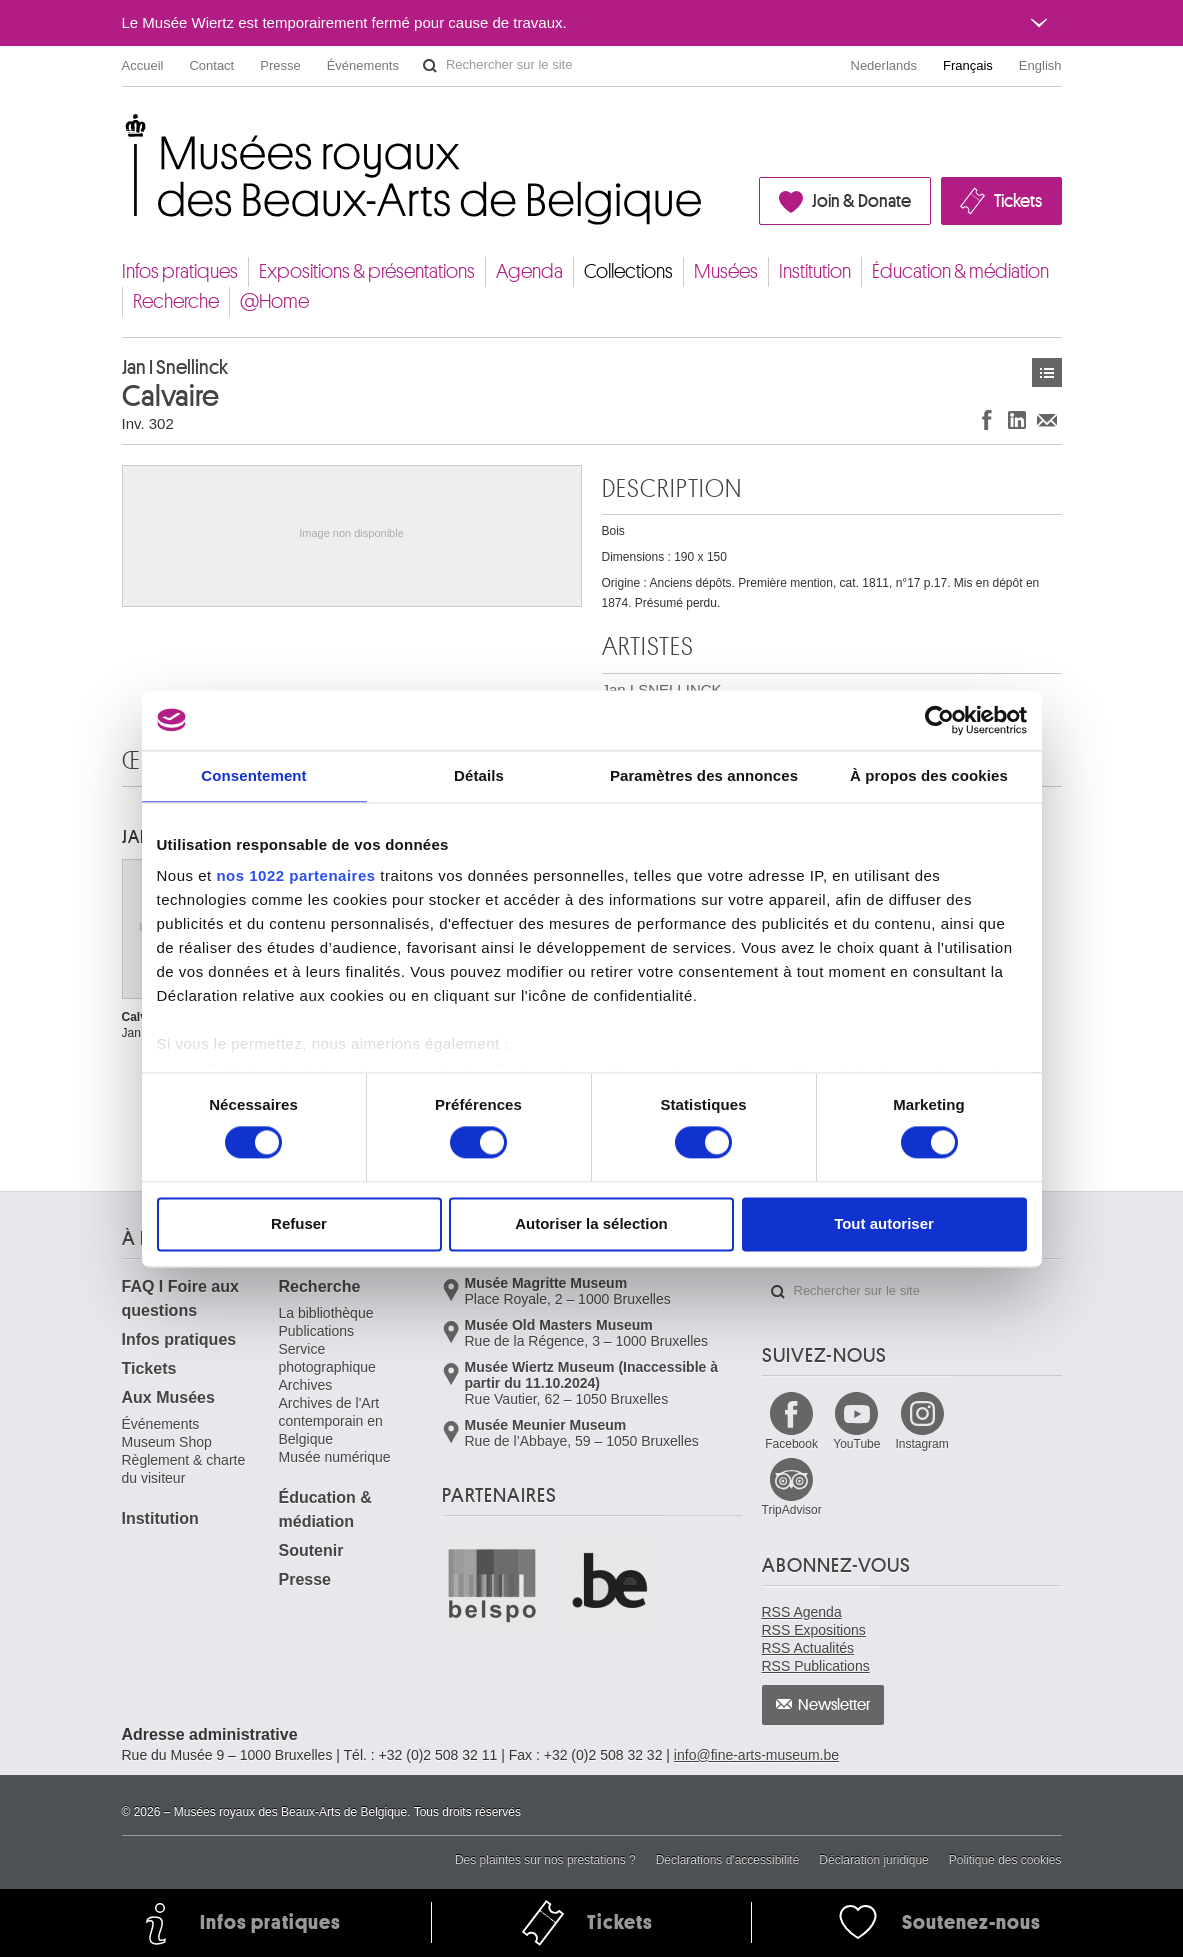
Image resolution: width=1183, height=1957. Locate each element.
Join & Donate (861, 201)
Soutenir (311, 1550)
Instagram (921, 1444)
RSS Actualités (808, 1648)
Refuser (299, 1223)
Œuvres (1047, 372)
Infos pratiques (180, 271)
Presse (280, 65)
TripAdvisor (792, 1510)
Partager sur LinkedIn (1017, 419)
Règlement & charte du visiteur (184, 1469)
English (1040, 65)
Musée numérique (335, 1457)
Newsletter (834, 1705)
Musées (726, 271)
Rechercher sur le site (430, 66)
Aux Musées (168, 1397)
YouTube (856, 1444)
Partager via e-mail (1047, 419)
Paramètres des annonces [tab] (704, 775)
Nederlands (884, 65)
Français (968, 65)
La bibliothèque (326, 1313)
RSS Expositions (814, 1630)
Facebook (791, 1444)
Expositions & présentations (367, 271)
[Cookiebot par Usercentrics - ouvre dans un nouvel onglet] (939, 720)
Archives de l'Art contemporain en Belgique (331, 1421)
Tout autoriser (884, 1223)
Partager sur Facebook (987, 419)
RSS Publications (816, 1666)
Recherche (176, 301)
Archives (306, 1385)
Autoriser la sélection (591, 1223)
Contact (211, 65)
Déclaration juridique (873, 1860)
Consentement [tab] (253, 775)
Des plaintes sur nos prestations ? (545, 1860)
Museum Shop (167, 1442)
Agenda (529, 271)
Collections (628, 271)
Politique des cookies (1005, 1860)
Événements (363, 65)
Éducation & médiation (960, 271)
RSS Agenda (802, 1612)
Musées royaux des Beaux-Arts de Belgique (123, 129)
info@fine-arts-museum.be (756, 1755)
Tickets (1018, 201)
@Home (274, 301)
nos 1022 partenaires (295, 875)
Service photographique (327, 1358)
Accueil (143, 65)
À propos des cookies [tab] (929, 775)
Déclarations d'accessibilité (728, 1860)
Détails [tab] (479, 775)
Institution (815, 271)
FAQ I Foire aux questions (180, 1298)
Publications (317, 1331)
